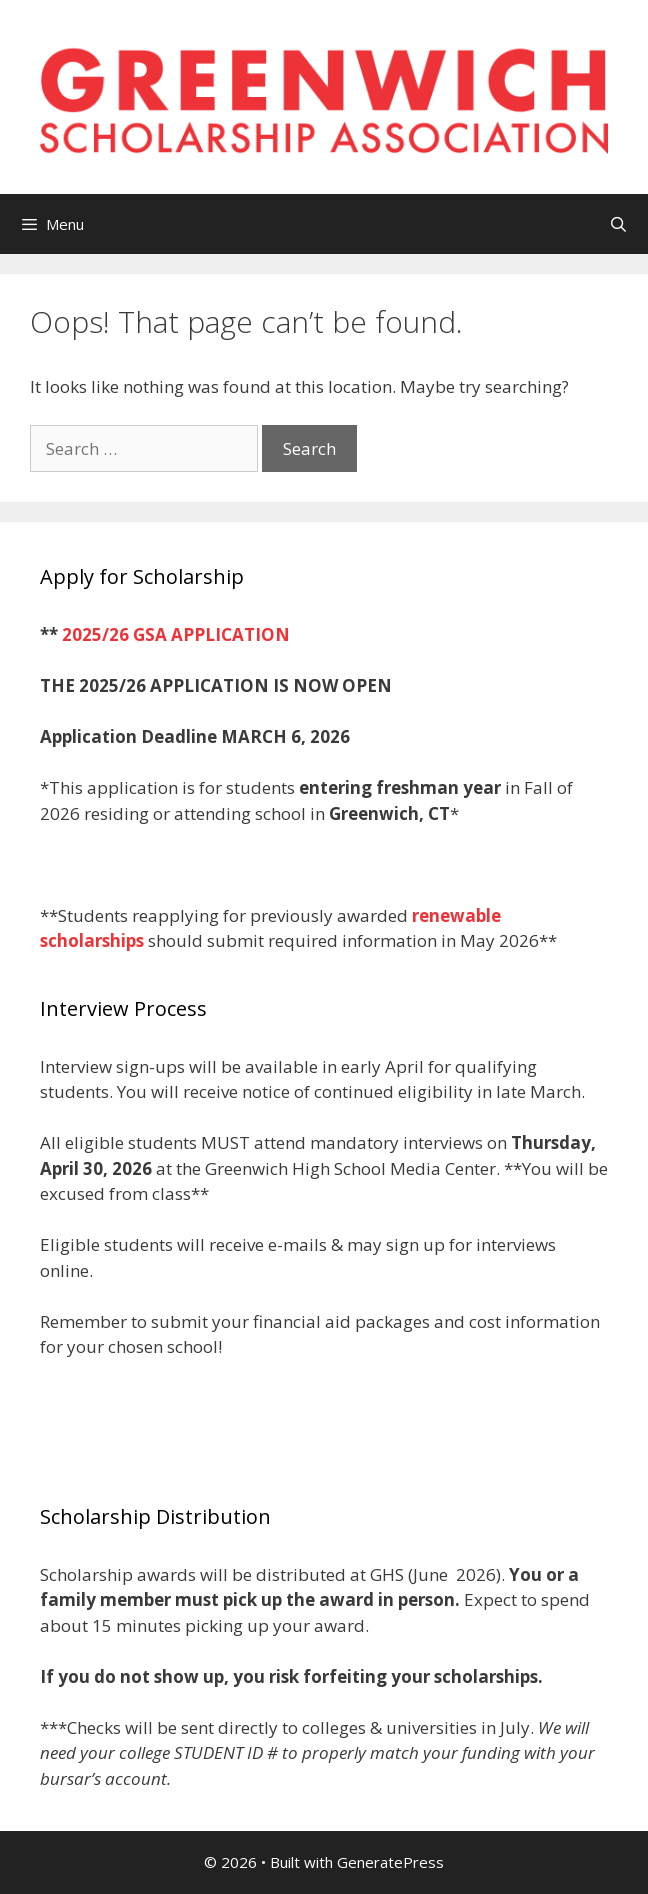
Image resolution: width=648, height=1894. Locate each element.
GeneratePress (390, 1862)
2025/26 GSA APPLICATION (176, 634)
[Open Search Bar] (618, 224)
